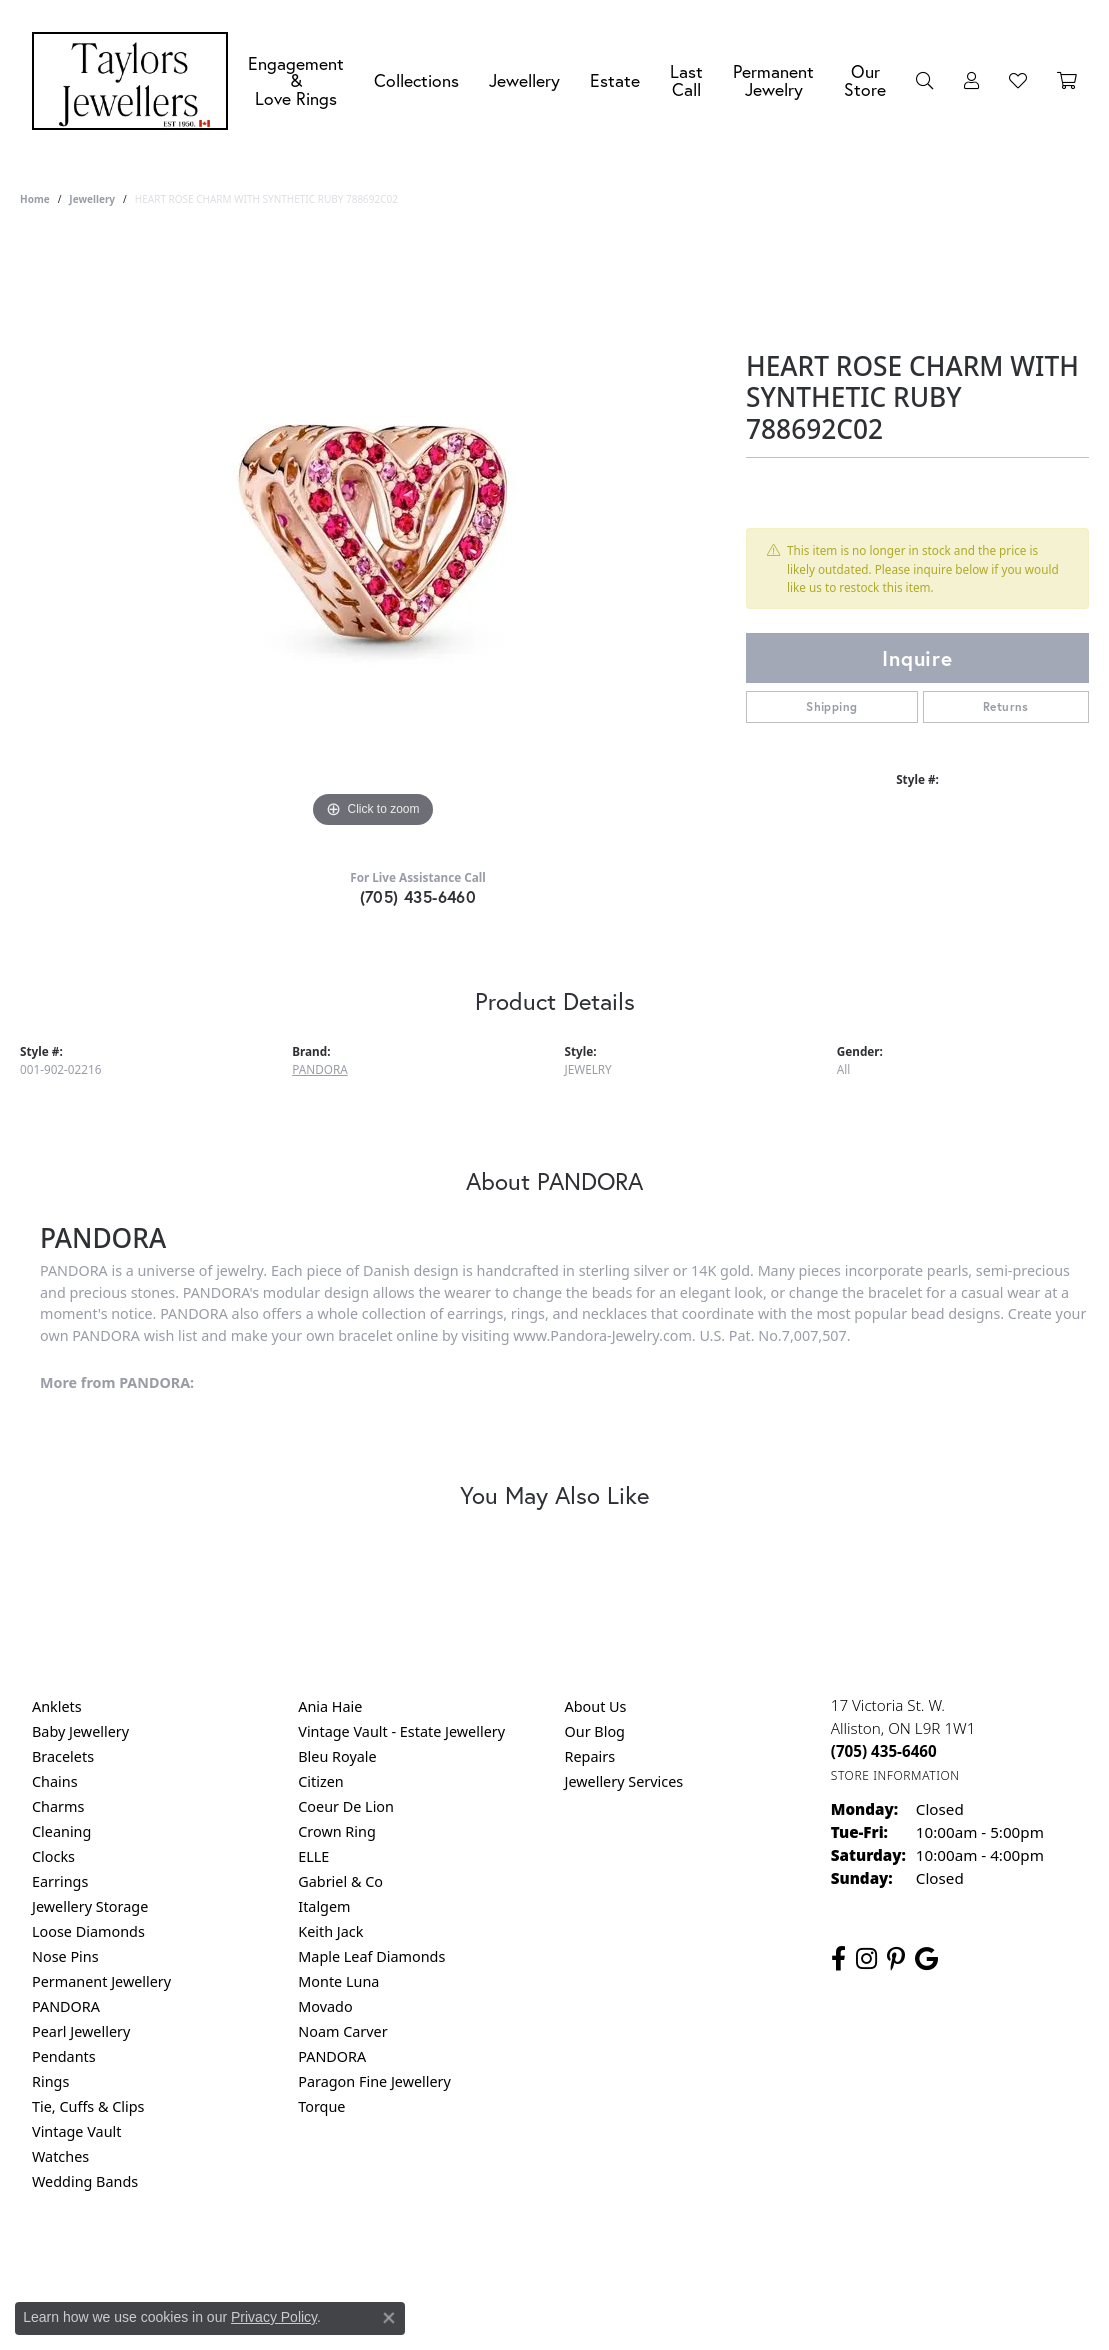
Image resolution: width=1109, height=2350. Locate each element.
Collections (416, 80)
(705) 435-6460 (418, 896)
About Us (596, 1706)
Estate (615, 80)
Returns (1006, 706)
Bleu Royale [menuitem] (337, 1756)
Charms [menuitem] (58, 1806)
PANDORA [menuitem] (66, 2006)
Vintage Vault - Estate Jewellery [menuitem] (401, 1731)
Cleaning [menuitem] (61, 1831)
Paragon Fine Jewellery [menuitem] (374, 2081)
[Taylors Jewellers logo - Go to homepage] (135, 81)
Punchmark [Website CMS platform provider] (590, 2327)
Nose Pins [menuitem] (65, 1956)
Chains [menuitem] (55, 1781)
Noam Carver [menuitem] (342, 2031)
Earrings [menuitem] (60, 1881)
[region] (373, 533)
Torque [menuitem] (321, 2106)
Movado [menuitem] (325, 2006)
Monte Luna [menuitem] (338, 1981)
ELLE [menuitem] (313, 1856)
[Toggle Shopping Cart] (1067, 81)
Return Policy (356, 2262)
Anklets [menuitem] (57, 1706)
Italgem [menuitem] (324, 1906)
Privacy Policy (456, 2262)
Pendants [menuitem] (64, 2056)
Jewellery (524, 80)
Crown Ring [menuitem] (337, 1831)
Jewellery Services (624, 1781)
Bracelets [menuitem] (63, 1756)
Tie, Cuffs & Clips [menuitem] (88, 2106)
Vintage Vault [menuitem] (76, 2131)
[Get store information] (895, 1775)
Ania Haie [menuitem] (330, 1706)
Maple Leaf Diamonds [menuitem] (371, 1956)
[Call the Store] (884, 1751)
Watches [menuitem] (60, 2156)
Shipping (831, 706)
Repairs (590, 1756)
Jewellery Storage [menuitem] (90, 1906)
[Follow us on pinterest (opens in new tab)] (896, 1959)
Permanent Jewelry (773, 80)
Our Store (865, 80)
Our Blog (595, 1731)
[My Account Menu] (971, 81)
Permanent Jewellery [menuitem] (101, 1981)
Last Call (686, 80)
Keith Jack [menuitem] (330, 1931)
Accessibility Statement (723, 2262)
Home (35, 199)
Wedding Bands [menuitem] (85, 2181)
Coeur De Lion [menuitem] (346, 1806)
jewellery (92, 199)
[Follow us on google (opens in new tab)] (926, 1959)
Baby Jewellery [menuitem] (80, 1731)
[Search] (925, 81)
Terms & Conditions (575, 2262)
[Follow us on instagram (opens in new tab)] (866, 1959)
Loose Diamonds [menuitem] (88, 1931)
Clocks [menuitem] (53, 1856)
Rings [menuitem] (50, 2081)
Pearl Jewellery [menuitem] (81, 2031)
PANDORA (319, 1069)
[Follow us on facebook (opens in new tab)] (838, 1959)
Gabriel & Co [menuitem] (340, 1881)
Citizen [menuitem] (321, 1781)
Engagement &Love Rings (296, 81)
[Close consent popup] (389, 2318)
